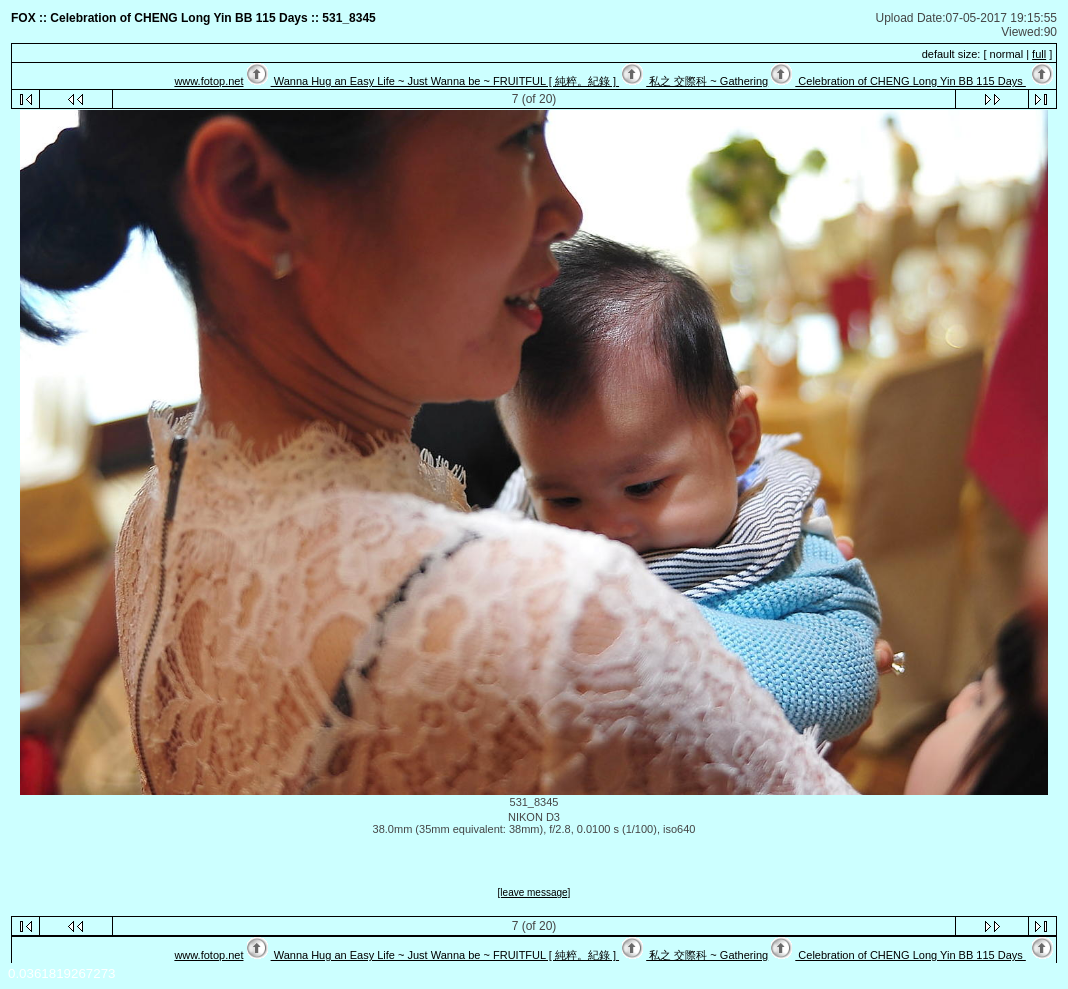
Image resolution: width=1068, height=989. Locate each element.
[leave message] (534, 892)
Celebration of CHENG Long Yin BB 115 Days (910, 81)
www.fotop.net (208, 81)
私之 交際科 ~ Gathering (707, 81)
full (1039, 54)
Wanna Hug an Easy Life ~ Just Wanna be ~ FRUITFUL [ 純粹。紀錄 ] (445, 81)
